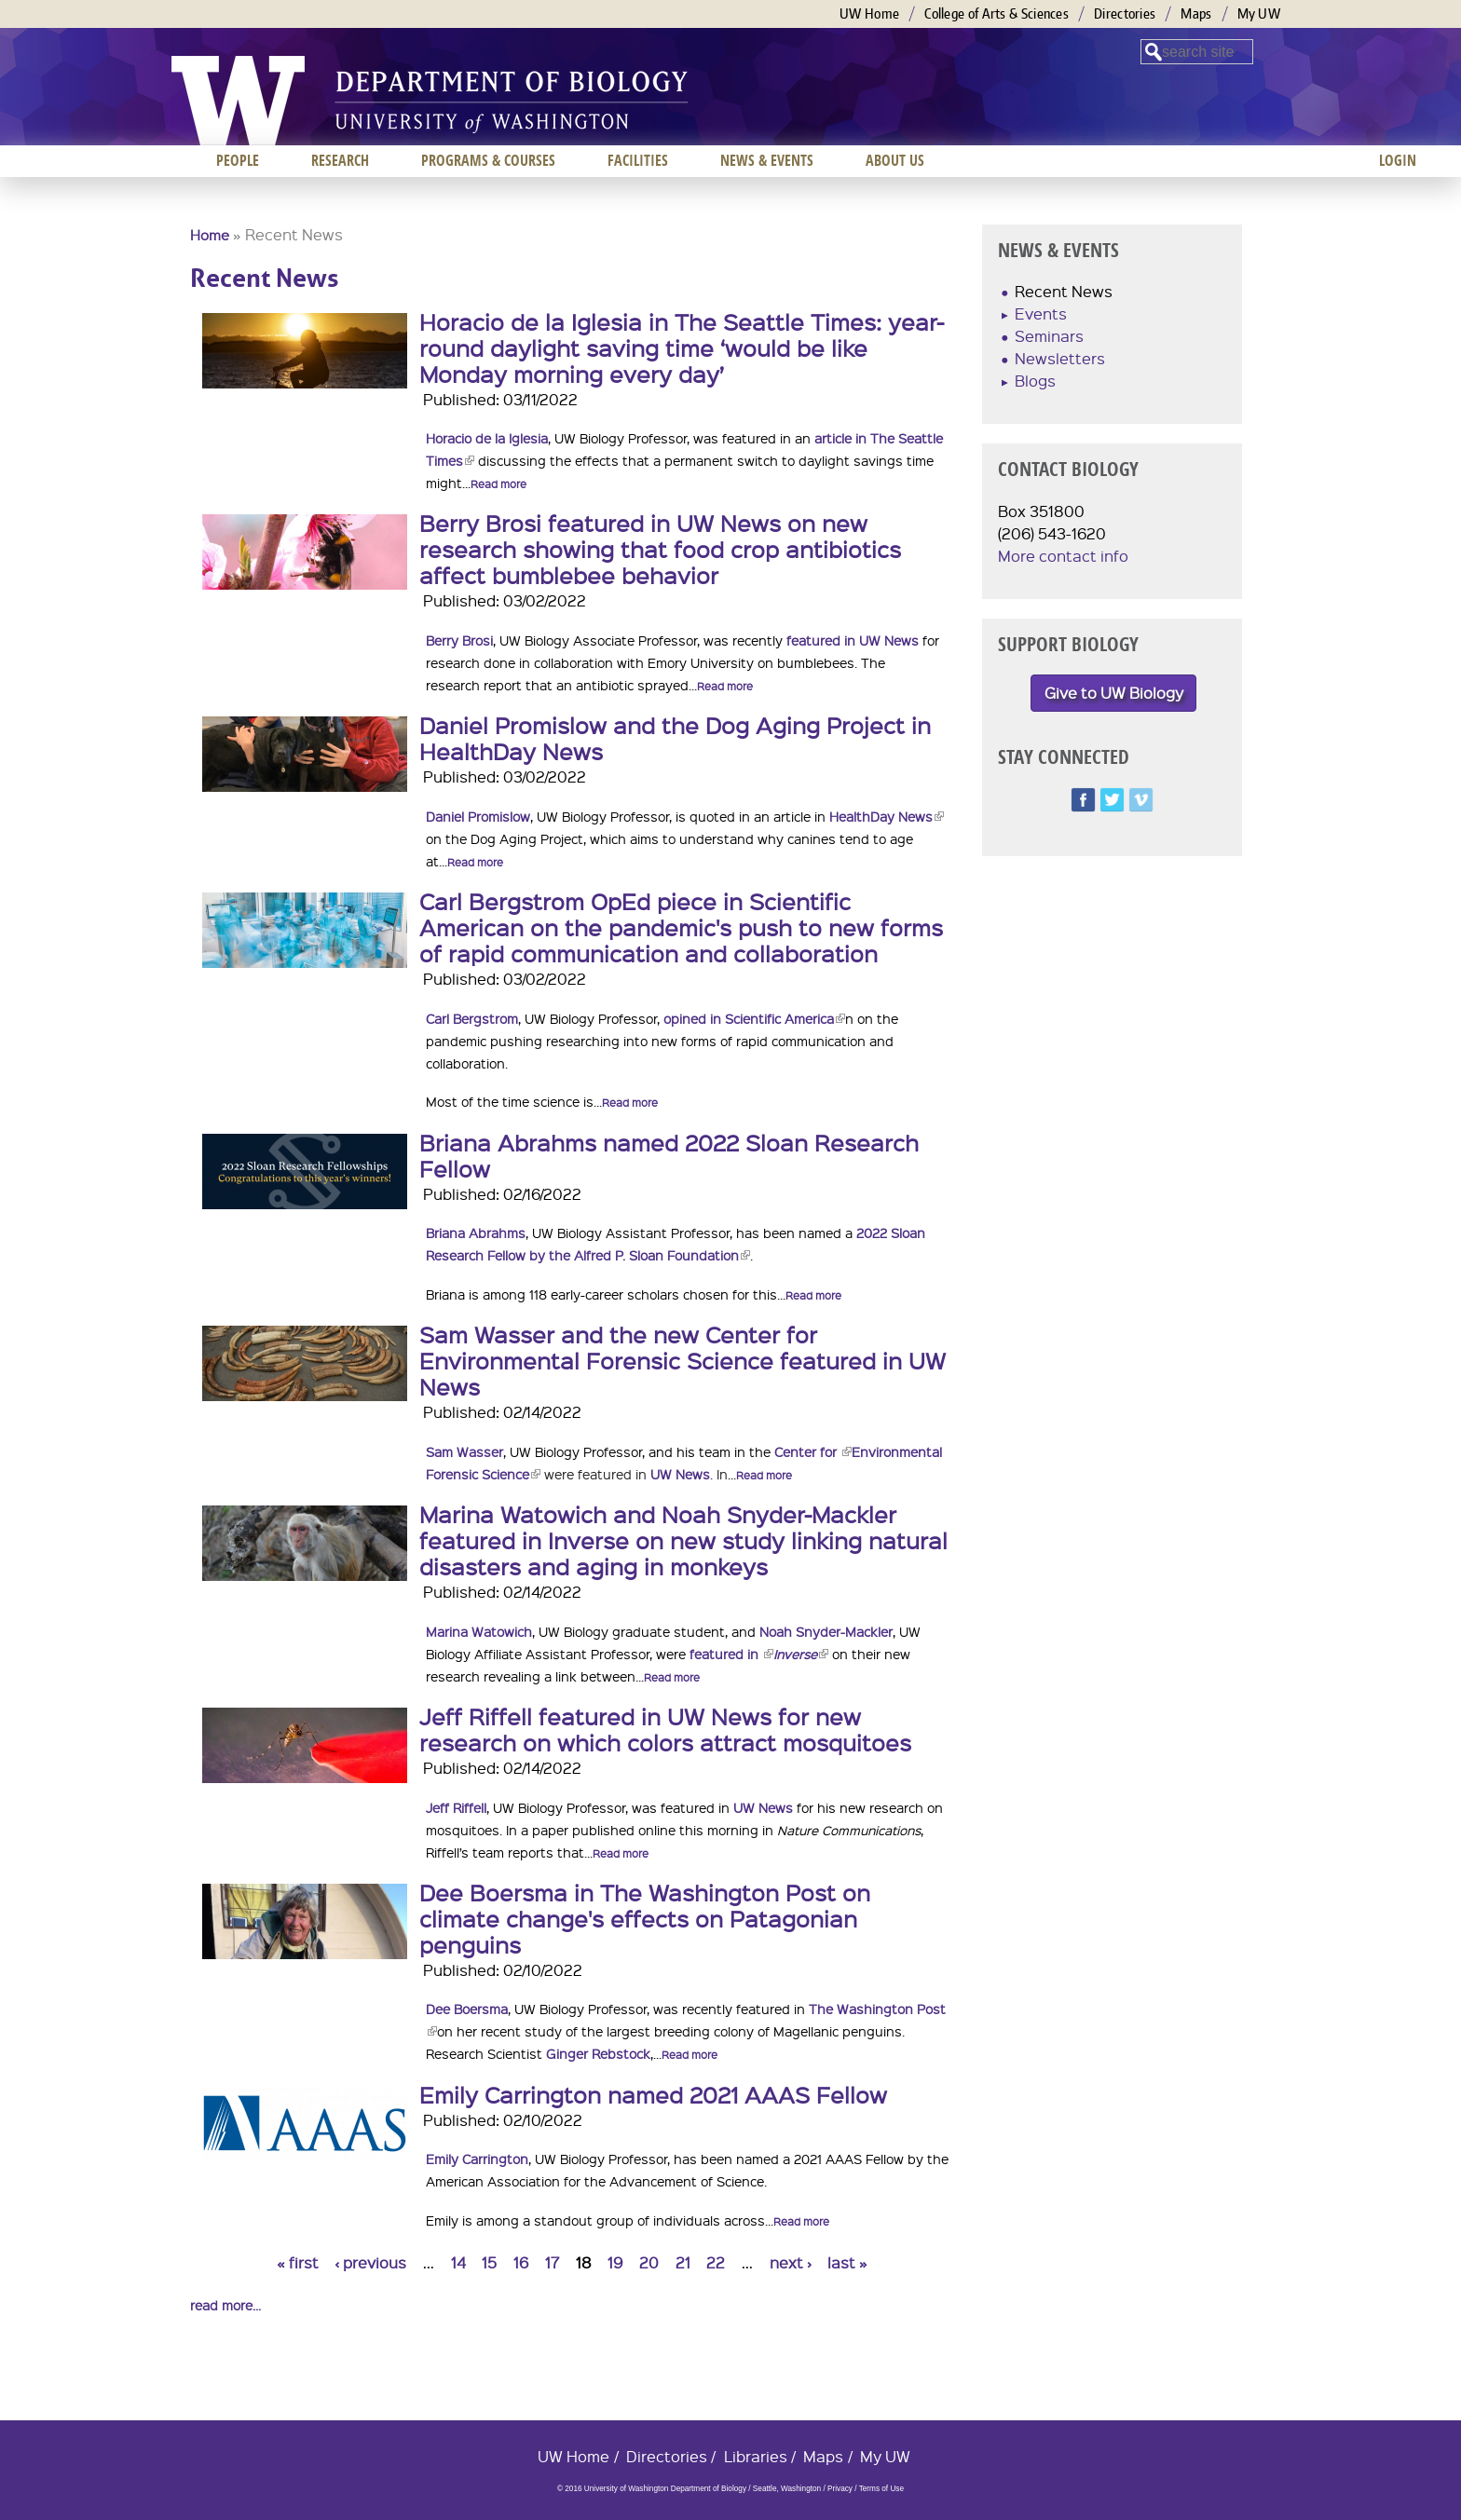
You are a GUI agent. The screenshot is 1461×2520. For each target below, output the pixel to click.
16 (520, 2262)
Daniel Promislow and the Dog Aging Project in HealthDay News (675, 738)
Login (1397, 160)
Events (1041, 313)
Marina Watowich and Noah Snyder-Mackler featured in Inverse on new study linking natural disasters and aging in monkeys (683, 1540)
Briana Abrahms (476, 1232)
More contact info (1063, 555)
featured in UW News (852, 640)
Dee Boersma (467, 2008)
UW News (680, 1473)
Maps (1196, 13)
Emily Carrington (477, 2158)
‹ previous (370, 2262)
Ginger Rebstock (598, 2053)
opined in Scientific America (754, 1018)
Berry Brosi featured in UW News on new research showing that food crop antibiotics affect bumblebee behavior (660, 549)
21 (683, 2262)
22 (715, 2262)
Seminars (1049, 336)
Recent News (1064, 291)
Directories (1124, 13)
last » (847, 2262)
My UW (1259, 13)
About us (895, 160)
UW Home (869, 13)
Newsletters (1060, 358)
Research (340, 160)
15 (489, 2262)
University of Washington (238, 100)
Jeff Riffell (456, 1807)
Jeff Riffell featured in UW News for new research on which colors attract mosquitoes (665, 1729)
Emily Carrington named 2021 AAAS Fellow (653, 2094)
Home (209, 234)
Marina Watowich (479, 1631)
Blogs (1035, 380)
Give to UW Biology (1114, 692)
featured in (731, 1653)
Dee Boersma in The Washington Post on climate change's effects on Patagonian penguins (644, 1918)
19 (615, 2262)
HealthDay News (886, 816)
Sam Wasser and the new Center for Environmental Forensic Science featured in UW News (682, 1360)
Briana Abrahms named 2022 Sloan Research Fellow (669, 1155)
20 (649, 2262)
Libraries (755, 2456)
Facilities (638, 160)
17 (552, 2262)
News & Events (766, 160)
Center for (813, 1451)
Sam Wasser (464, 1451)
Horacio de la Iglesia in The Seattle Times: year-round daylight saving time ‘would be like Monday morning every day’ (681, 347)
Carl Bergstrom (472, 1018)
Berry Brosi (459, 640)
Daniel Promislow (478, 816)
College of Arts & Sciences (996, 13)
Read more (498, 484)
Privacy (840, 2489)
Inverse (800, 1653)
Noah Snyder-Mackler (826, 1631)
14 (458, 2262)
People (237, 160)
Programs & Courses (488, 160)
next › (791, 2262)
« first (298, 2262)
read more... (225, 2304)
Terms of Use (881, 2489)
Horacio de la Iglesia (487, 437)
